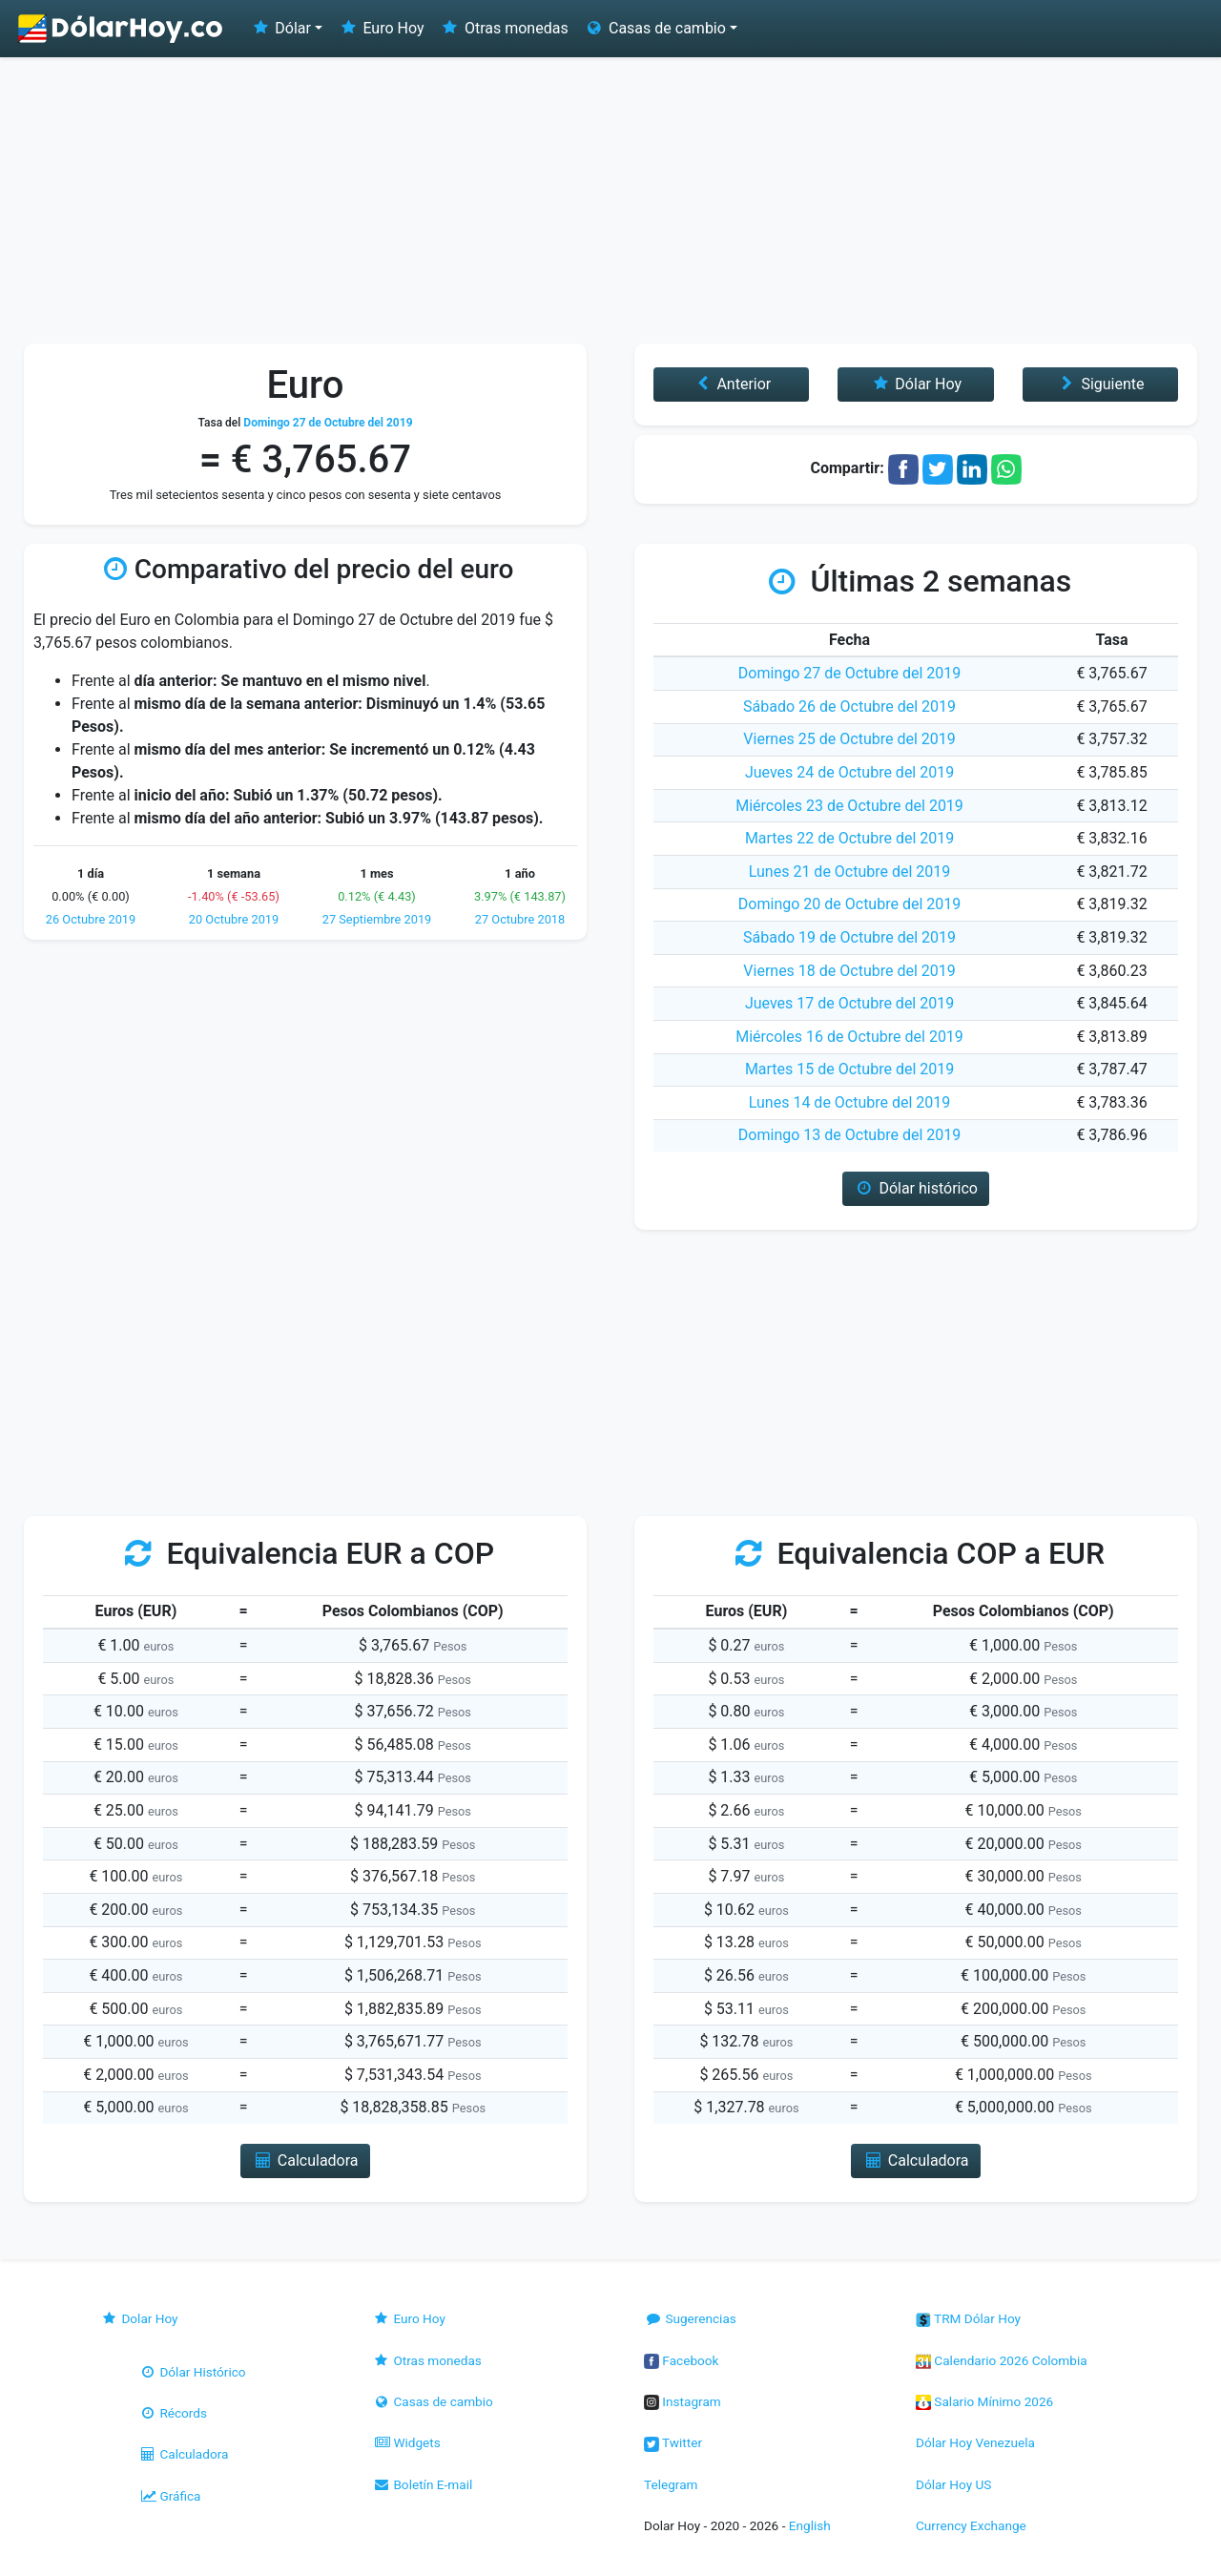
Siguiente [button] (1100, 384)
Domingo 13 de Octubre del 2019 (849, 1135)
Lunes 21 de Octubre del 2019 (850, 871)
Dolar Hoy (139, 2318)
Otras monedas (504, 28)
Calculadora (183, 2454)
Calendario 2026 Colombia (1001, 2360)
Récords (172, 2412)
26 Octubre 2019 (90, 919)
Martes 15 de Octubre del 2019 (849, 1069)
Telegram (670, 2484)
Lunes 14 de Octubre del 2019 (850, 1102)
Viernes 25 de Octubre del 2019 (849, 739)
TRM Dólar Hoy (968, 2318)
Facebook (681, 2360)
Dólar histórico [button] (916, 1188)
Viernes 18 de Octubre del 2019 (849, 971)
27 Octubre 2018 (520, 919)
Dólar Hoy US (953, 2484)
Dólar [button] (280, 28)
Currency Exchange (971, 2525)
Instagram (682, 2401)
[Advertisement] (610, 200)
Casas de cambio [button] (655, 28)
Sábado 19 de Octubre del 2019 (849, 937)
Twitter (673, 2442)
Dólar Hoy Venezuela (975, 2442)
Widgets (406, 2442)
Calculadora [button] (305, 2160)
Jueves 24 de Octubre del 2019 (849, 772)
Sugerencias (690, 2318)
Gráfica (169, 2495)
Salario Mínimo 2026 (984, 2401)
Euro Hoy (381, 28)
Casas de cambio (432, 2401)
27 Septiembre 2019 (377, 919)
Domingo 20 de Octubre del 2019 (849, 904)
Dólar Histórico (192, 2371)
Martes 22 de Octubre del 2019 (849, 838)
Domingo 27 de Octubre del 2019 (849, 673)
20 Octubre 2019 (234, 919)
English (810, 2525)
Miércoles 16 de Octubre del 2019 (849, 1037)
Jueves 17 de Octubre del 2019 (849, 1003)
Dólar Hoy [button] (916, 384)
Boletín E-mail (422, 2484)
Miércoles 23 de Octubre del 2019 (849, 806)
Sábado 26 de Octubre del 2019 (849, 706)
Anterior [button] (731, 384)
